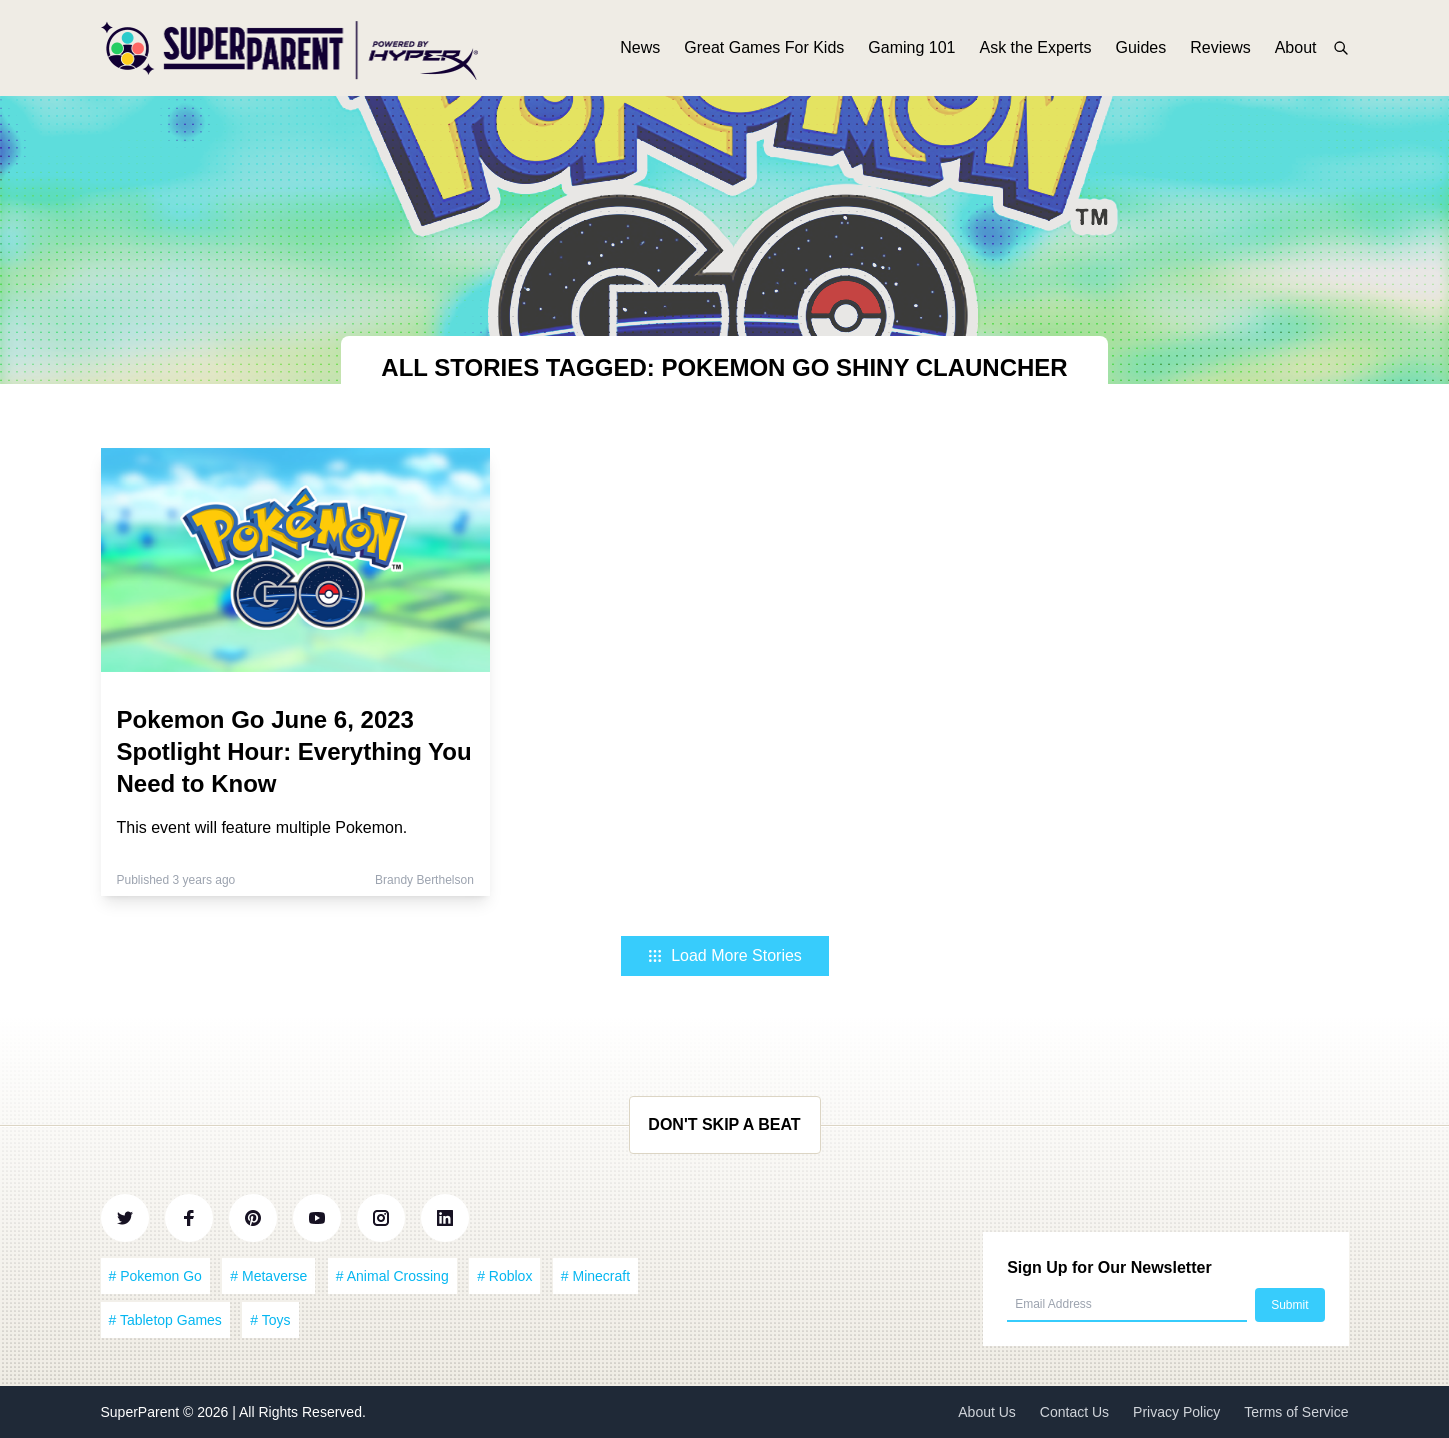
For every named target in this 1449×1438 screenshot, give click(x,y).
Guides (1141, 47)
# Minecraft (595, 1276)
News (640, 47)
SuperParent (142, 1412)
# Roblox (504, 1276)
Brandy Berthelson (424, 880)
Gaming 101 (911, 47)
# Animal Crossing (392, 1276)
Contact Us (1074, 1412)
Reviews (1220, 47)
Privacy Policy (1176, 1412)
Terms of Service (1296, 1412)
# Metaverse (268, 1276)
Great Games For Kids (764, 47)
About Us (987, 1412)
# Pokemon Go (155, 1276)
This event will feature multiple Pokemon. (262, 827)
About (1296, 47)
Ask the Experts (1035, 47)
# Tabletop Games (165, 1320)
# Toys (270, 1320)
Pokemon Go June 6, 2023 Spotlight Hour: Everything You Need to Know (294, 751)
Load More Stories (724, 955)
